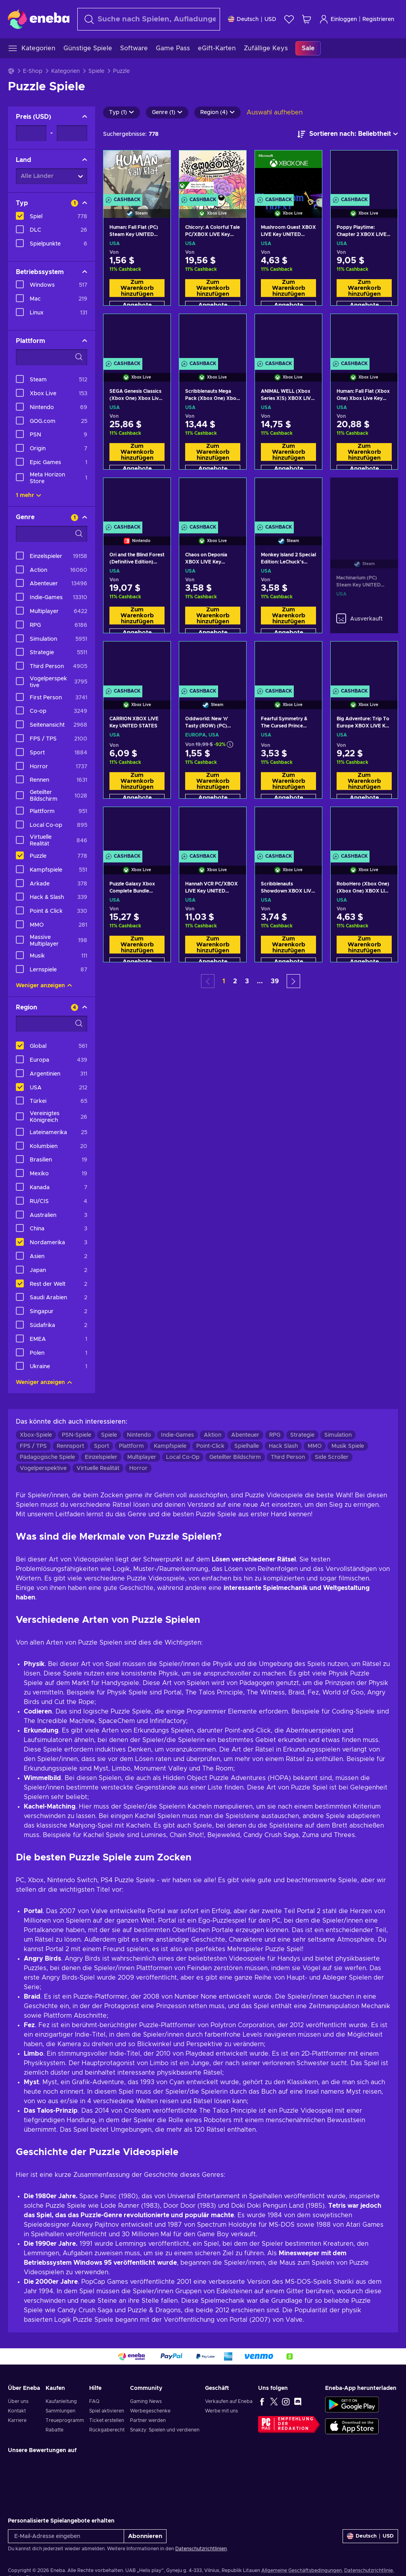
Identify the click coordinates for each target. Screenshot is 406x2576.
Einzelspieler (101, 1457)
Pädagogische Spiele (47, 1457)
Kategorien (65, 71)
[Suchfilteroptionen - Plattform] (51, 357)
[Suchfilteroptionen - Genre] (51, 534)
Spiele (96, 71)
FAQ (94, 2401)
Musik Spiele (347, 1446)
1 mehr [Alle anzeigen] (28, 495)
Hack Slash (283, 1446)
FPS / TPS (33, 1446)
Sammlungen (60, 2410)
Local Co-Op (182, 1457)
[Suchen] (149, 19)
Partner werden (148, 2420)
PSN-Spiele (76, 1435)
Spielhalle (246, 1446)
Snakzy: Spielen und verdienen (164, 2429)
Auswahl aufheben (275, 112)
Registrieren (378, 19)
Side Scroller (332, 1457)
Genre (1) (167, 112)
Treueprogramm (65, 2420)
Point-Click (210, 1446)
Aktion (212, 1435)
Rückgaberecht (106, 2429)
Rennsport (70, 1446)
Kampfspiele (170, 1446)
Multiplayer (141, 1457)
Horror (138, 1468)
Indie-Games (177, 1435)
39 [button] (275, 981)
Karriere (17, 2420)
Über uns (18, 2401)
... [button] (260, 981)
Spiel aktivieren (106, 2410)
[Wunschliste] (289, 19)
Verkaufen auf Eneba (229, 2401)
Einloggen (338, 19)
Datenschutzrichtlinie (368, 2570)
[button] (293, 981)
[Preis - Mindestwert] (31, 133)
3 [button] (247, 981)
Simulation (338, 1435)
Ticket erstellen (106, 2420)
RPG (274, 1435)
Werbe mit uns (221, 2410)
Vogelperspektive (43, 1468)
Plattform (131, 1446)
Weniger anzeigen (44, 985)
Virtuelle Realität (98, 1468)
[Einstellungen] (252, 19)
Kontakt (17, 2410)
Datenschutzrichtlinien (201, 2548)
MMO (315, 1446)
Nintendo (139, 1435)
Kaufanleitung (61, 2401)
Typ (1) (121, 112)
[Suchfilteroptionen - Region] (51, 1024)
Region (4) (217, 112)
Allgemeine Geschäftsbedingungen (301, 2570)
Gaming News (146, 2401)
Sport (101, 1446)
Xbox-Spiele (36, 1435)
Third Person (288, 1457)
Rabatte (54, 2429)
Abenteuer (245, 1435)
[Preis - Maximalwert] (72, 133)
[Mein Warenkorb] (306, 19)
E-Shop (32, 71)
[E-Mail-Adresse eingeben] (66, 2536)
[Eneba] (38, 19)
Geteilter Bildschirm (235, 1457)
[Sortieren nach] (347, 134)
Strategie (302, 1435)
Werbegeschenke (150, 2410)
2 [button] (235, 981)
